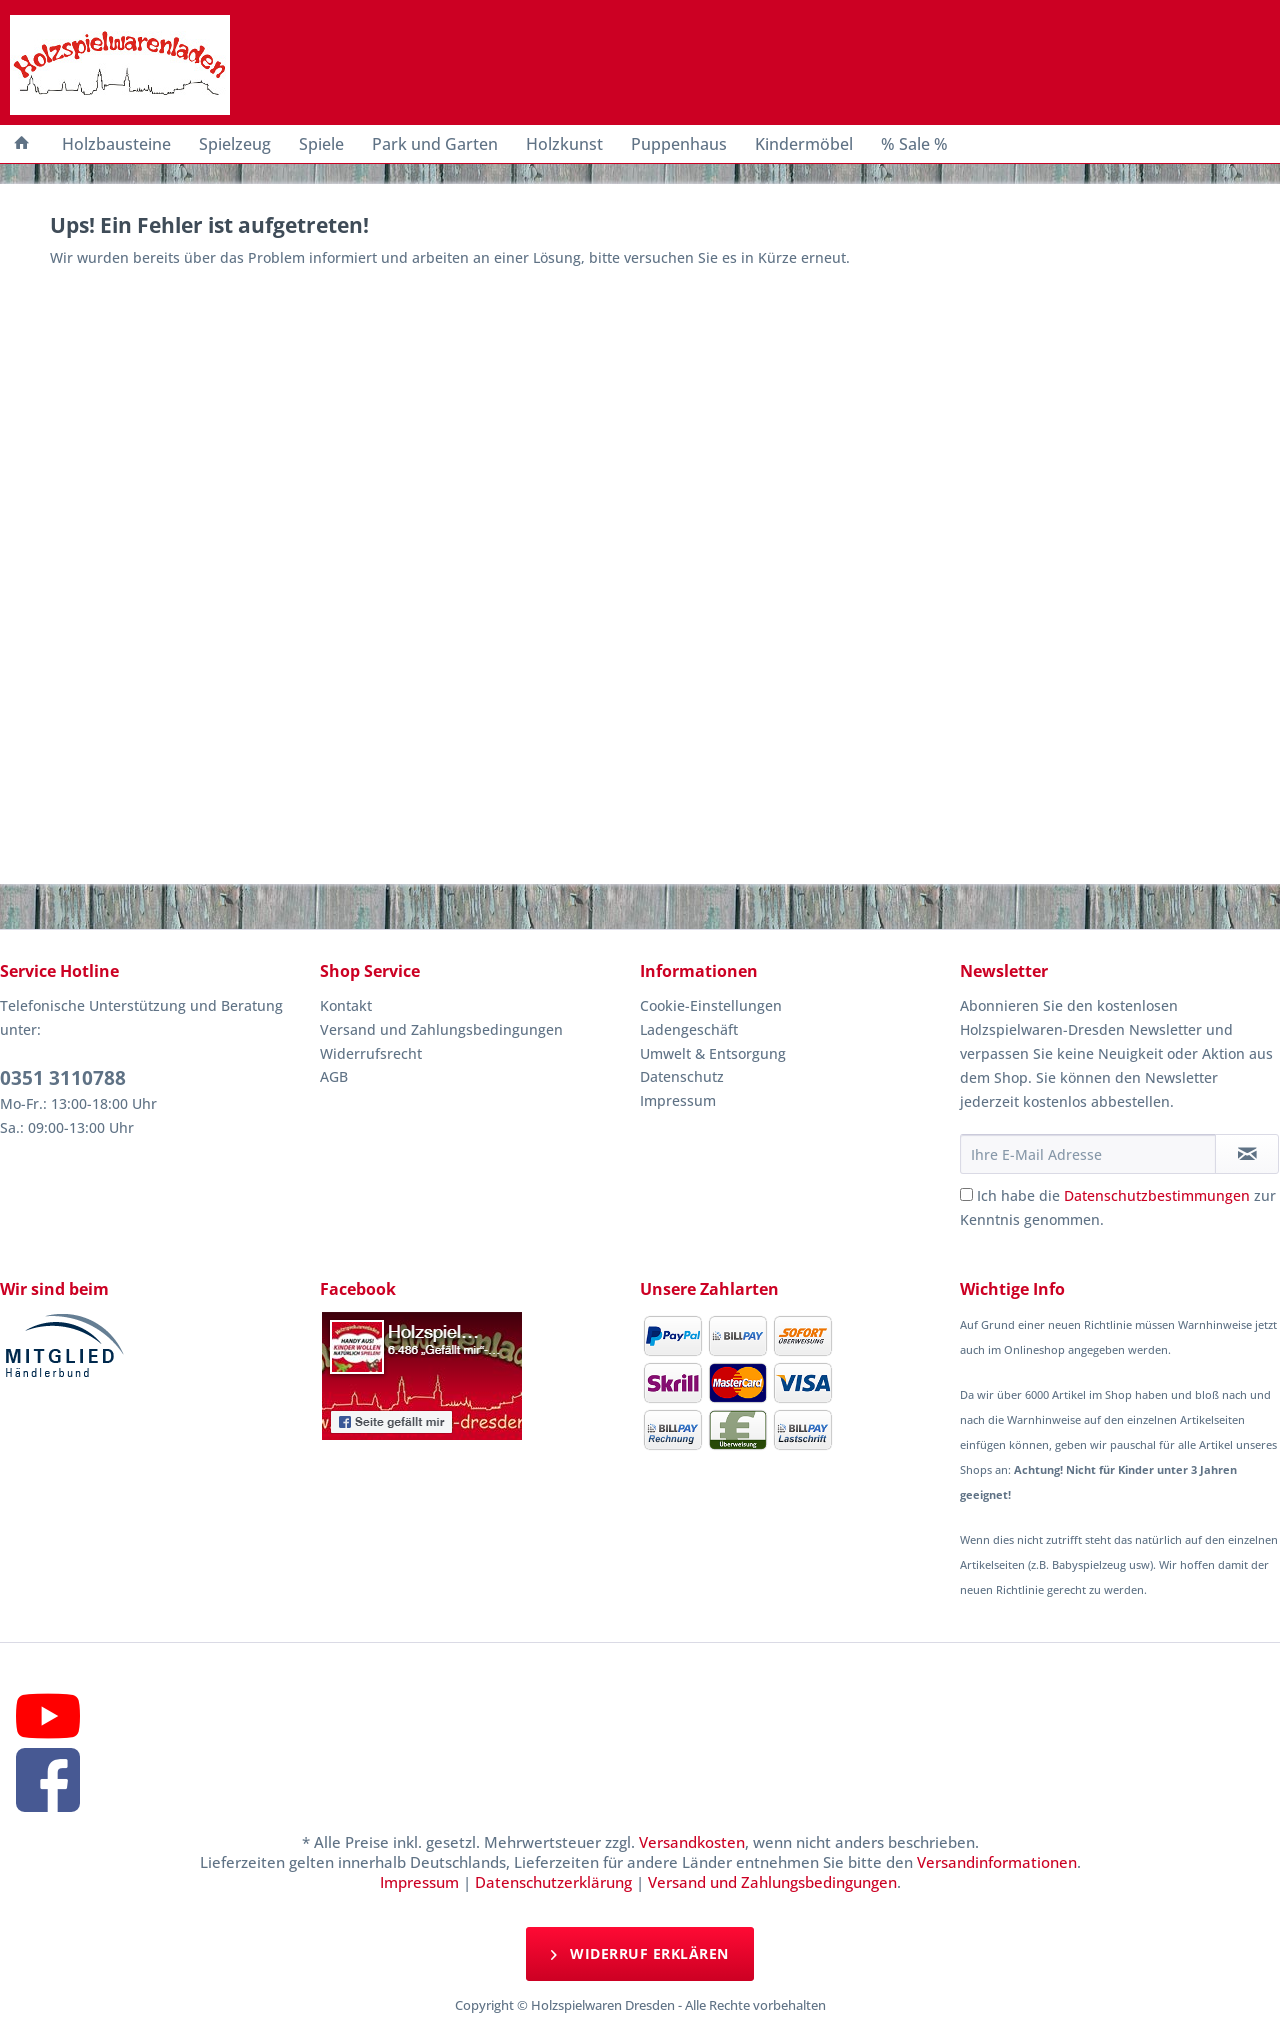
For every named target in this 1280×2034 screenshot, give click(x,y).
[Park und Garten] (435, 144)
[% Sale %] (914, 144)
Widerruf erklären (640, 1953)
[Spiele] (321, 144)
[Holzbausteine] (116, 144)
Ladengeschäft (689, 1029)
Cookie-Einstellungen (711, 1005)
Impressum (678, 1100)
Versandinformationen (997, 1862)
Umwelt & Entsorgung (713, 1053)
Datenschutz (682, 1076)
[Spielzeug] (235, 144)
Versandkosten (692, 1842)
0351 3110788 (63, 1078)
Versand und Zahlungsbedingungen (441, 1029)
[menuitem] (22, 144)
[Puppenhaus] (679, 144)
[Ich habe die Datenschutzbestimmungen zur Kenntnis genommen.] (966, 1194)
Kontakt (346, 1005)
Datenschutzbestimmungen (1157, 1195)
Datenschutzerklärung (553, 1882)
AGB (334, 1076)
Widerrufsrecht (371, 1053)
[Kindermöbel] (804, 144)
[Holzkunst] (564, 144)
